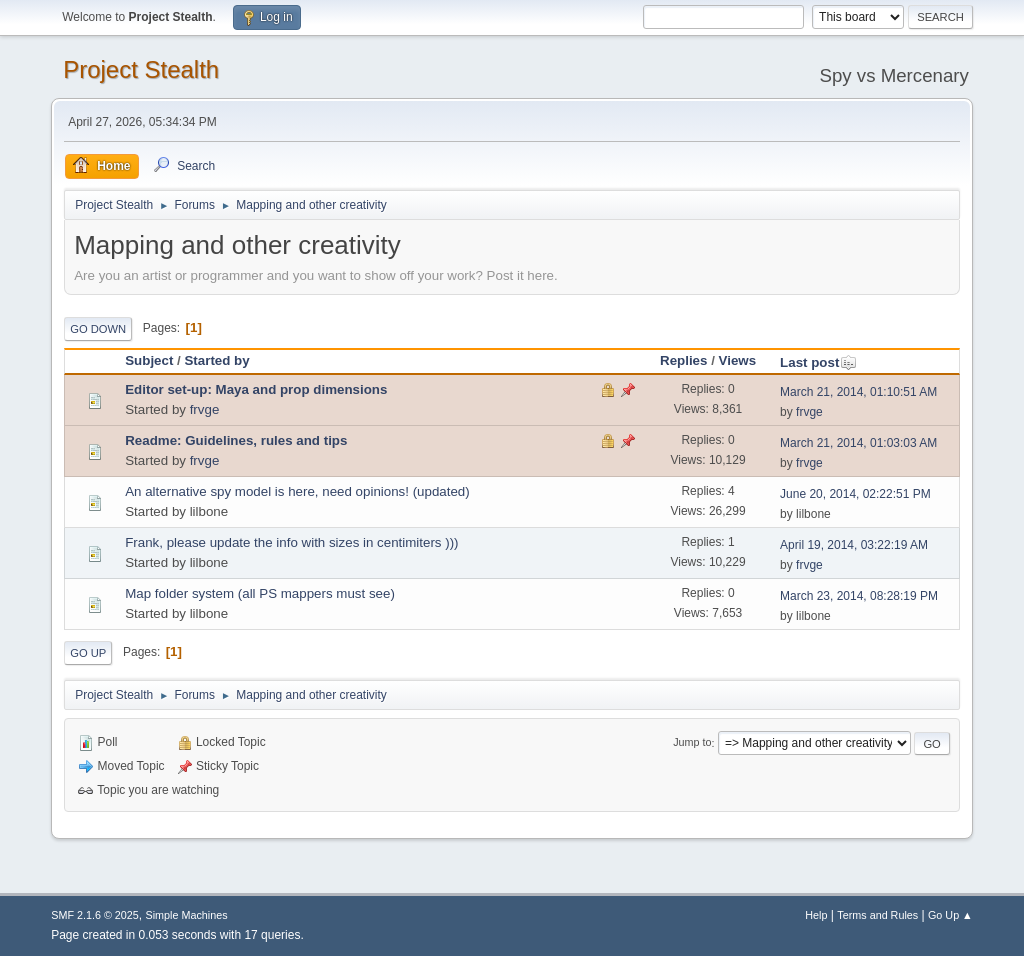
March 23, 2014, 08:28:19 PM (859, 596)
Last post (818, 362)
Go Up (88, 653)
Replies (683, 360)
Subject (149, 360)
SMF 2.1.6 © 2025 (95, 915)
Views (738, 360)
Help (816, 915)
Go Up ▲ (950, 915)
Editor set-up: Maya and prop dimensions (256, 389)
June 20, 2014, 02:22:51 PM (855, 494)
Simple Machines (187, 915)
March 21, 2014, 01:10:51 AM (858, 392)
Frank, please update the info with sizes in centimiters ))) (291, 542)
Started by (216, 360)
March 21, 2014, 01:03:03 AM (858, 443)
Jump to (692, 743)
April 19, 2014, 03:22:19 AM (854, 545)
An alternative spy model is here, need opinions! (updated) (297, 491)
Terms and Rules (877, 915)
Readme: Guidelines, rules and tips (236, 440)
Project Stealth (141, 69)
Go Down (98, 329)
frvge (205, 409)
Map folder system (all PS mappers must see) (260, 593)
